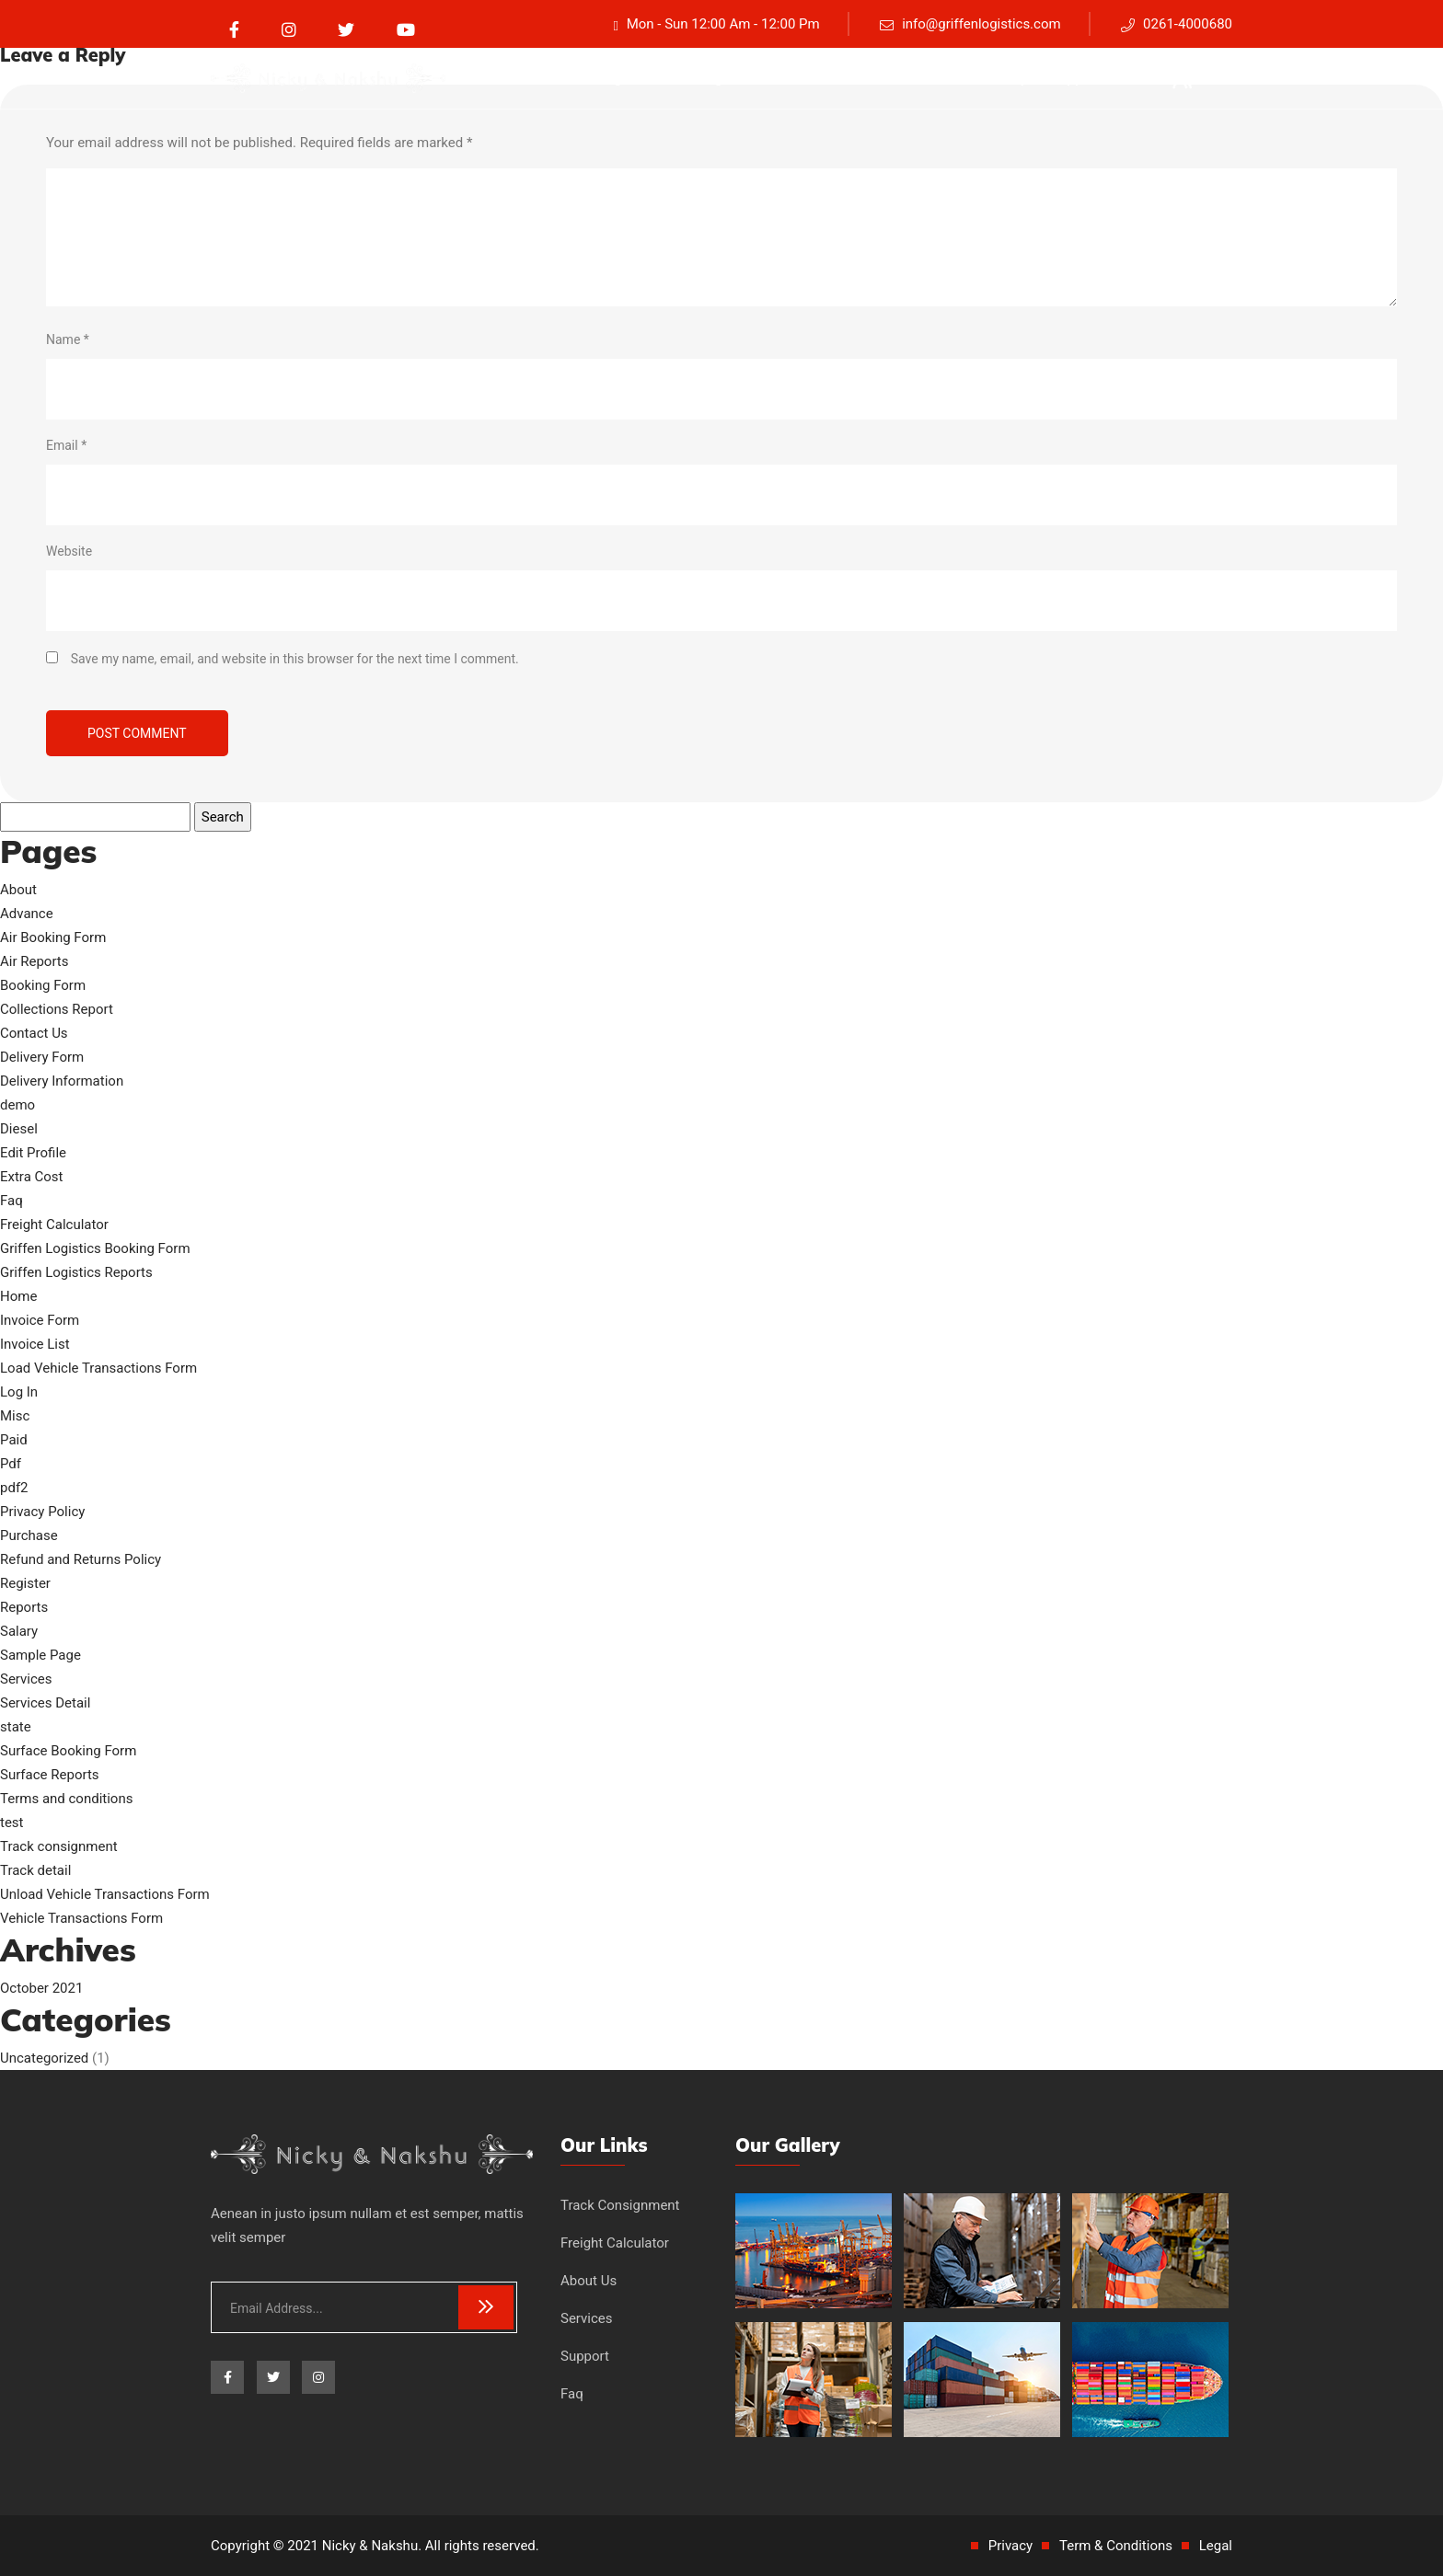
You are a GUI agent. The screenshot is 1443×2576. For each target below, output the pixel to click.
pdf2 (14, 1487)
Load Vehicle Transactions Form (98, 1368)
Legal (1215, 2545)
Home (18, 1296)
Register (25, 1583)
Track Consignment (620, 2205)
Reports (24, 1607)
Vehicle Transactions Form (81, 1918)
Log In (19, 1392)
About (18, 889)
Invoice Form (39, 1320)
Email (66, 445)
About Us (862, 77)
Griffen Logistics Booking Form (95, 1248)
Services (946, 77)
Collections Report (56, 1009)
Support (1075, 77)
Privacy (1010, 2545)
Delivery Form (42, 1057)
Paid (14, 1440)
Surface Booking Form (68, 1750)
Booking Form (43, 985)
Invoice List (35, 1344)
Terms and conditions (66, 1798)
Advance (26, 913)
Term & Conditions (1115, 2545)
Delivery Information (61, 1081)
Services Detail (45, 1703)
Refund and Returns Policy (80, 1559)
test (12, 1822)
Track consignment (600, 77)
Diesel (19, 1129)
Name (67, 339)
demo (17, 1105)
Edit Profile (33, 1152)
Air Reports (34, 961)
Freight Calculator (747, 77)
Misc (14, 1416)
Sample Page (40, 1655)
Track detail (35, 1870)
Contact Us (34, 1033)
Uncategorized (44, 2058)
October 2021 (41, 1988)
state (15, 1727)
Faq (1012, 77)
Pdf (10, 1463)
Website (69, 551)
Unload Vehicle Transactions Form (105, 1894)
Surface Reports (49, 1774)
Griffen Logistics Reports (76, 1272)
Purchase (29, 1535)
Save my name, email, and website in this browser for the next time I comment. (295, 658)
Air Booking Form (53, 937)
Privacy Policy (42, 1511)
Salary (19, 1631)
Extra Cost (31, 1176)
